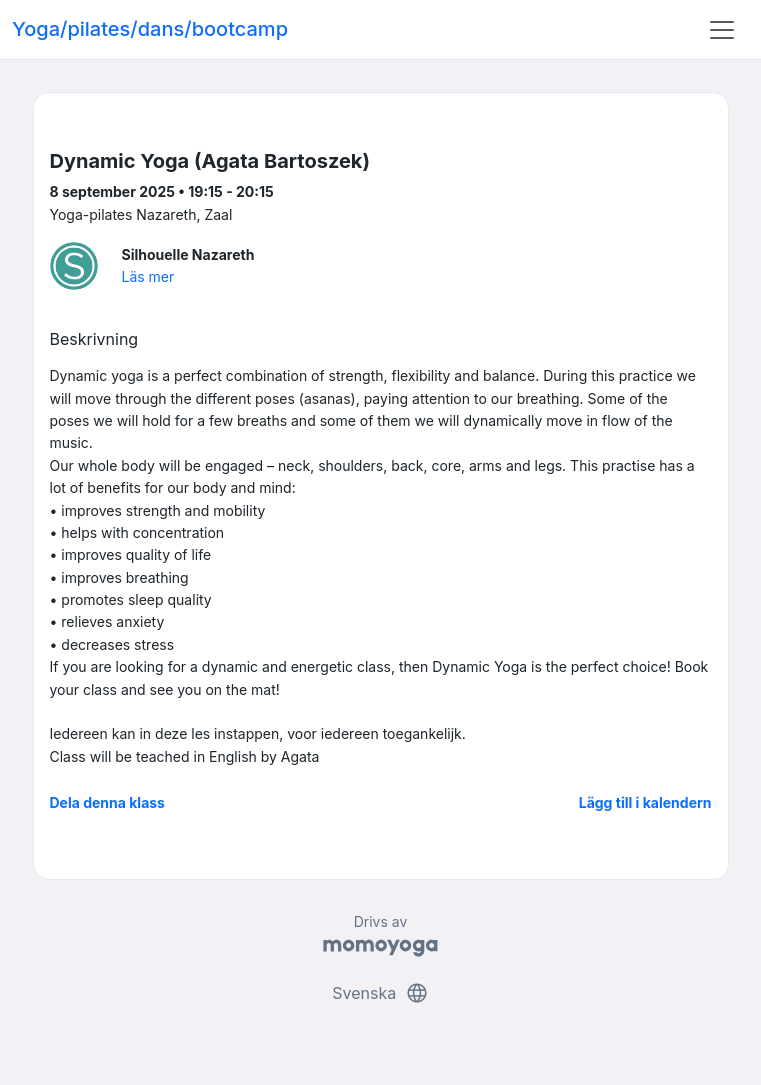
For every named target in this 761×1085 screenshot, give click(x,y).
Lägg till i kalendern (645, 802)
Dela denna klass (107, 802)
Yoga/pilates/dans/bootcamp (150, 29)
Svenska (380, 993)
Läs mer (148, 276)
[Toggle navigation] (722, 30)
